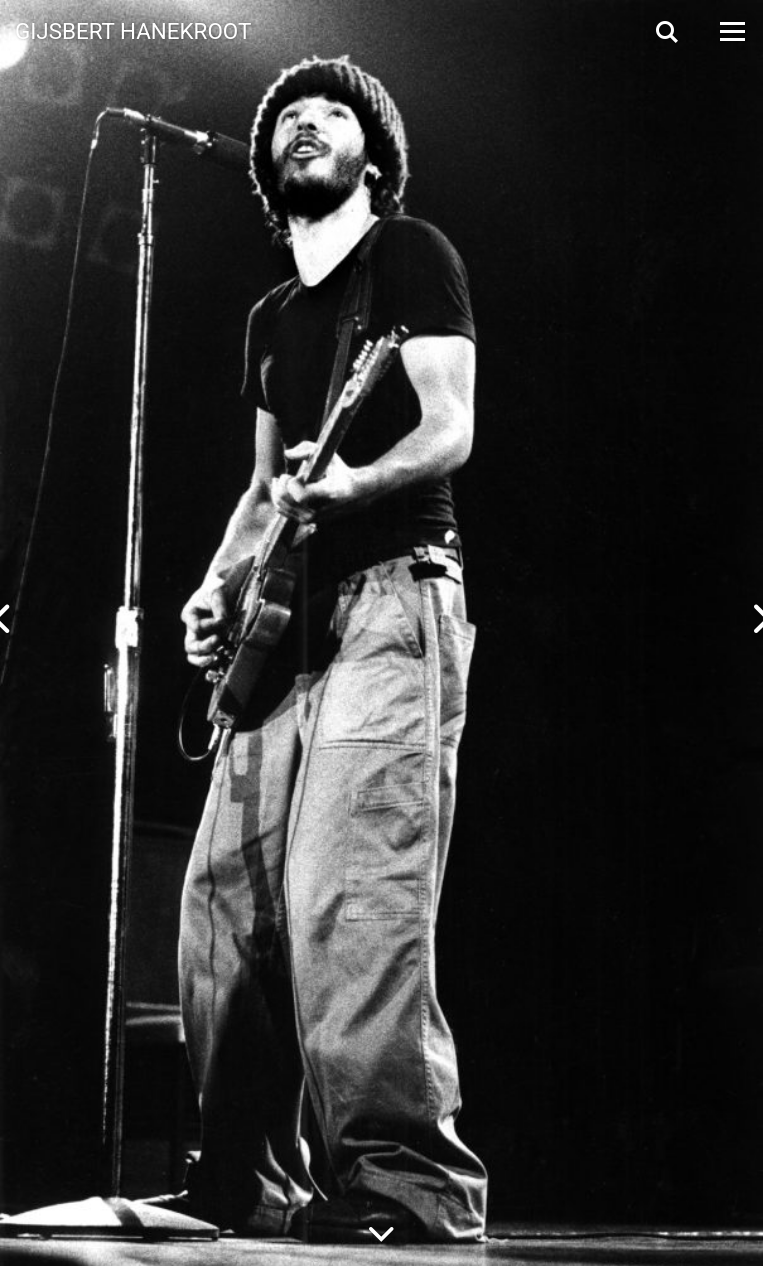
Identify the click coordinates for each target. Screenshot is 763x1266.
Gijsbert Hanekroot (133, 30)
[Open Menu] (731, 31)
